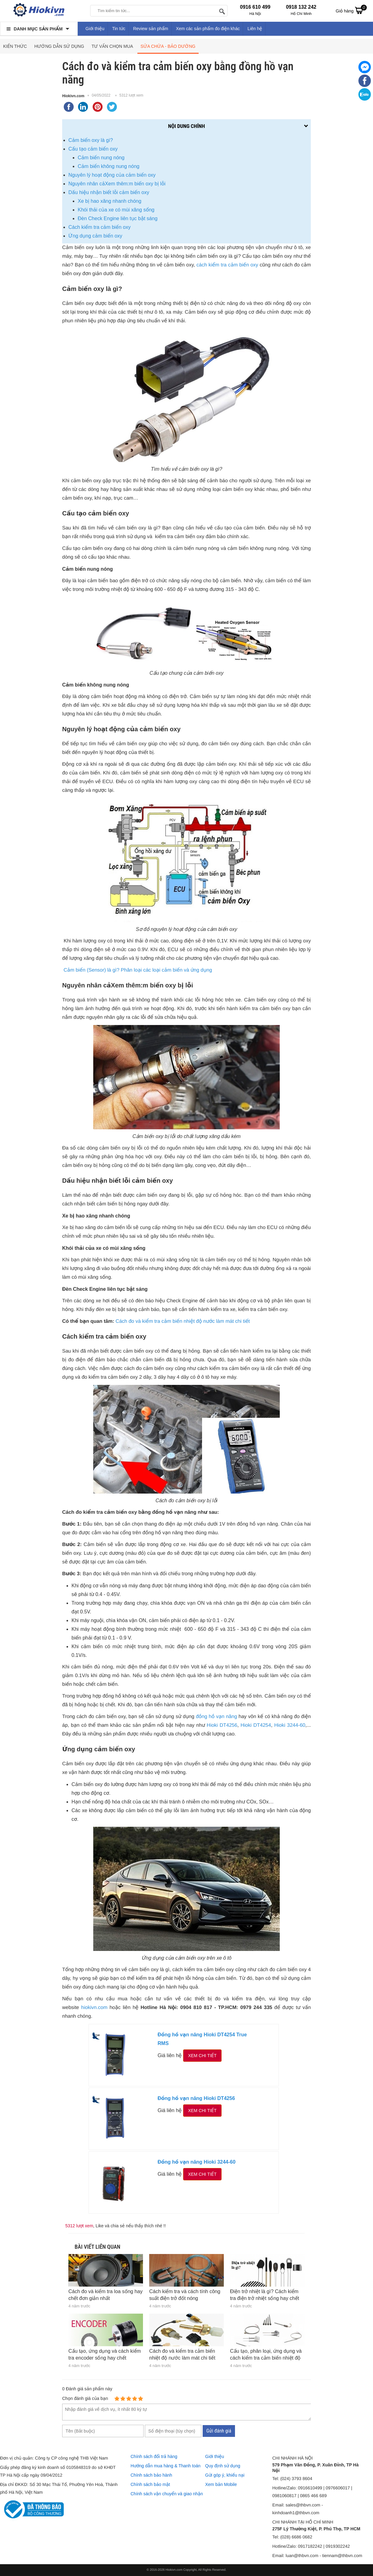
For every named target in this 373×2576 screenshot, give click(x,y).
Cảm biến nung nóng (101, 157)
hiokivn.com (94, 2007)
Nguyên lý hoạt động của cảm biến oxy (112, 175)
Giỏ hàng (351, 10)
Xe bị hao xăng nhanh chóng (109, 201)
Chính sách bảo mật (150, 2484)
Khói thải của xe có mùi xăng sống (116, 209)
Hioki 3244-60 (289, 1725)
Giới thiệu (94, 28)
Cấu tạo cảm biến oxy (92, 149)
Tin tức (119, 28)
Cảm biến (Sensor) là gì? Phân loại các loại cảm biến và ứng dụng (137, 970)
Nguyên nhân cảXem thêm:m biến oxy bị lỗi (116, 183)
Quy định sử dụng (222, 2465)
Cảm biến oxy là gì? (90, 140)
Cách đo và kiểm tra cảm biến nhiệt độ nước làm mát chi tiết (183, 1321)
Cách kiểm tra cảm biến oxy (100, 227)
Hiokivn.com (73, 96)
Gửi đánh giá (218, 2431)
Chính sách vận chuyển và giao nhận (167, 2493)
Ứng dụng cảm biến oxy (95, 235)
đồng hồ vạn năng (216, 1716)
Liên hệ (254, 28)
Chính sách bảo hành (151, 2475)
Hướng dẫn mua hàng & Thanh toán (165, 2465)
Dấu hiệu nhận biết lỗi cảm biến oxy (108, 192)
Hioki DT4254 (256, 1725)
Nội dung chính (186, 126)
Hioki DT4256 (222, 1725)
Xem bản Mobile (221, 2484)
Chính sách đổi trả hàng (154, 2456)
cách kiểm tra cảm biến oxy (227, 265)
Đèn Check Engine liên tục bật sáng (118, 218)
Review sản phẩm (150, 28)
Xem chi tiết (202, 2055)
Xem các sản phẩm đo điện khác (208, 28)
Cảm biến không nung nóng (108, 166)
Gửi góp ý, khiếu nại (224, 2475)
